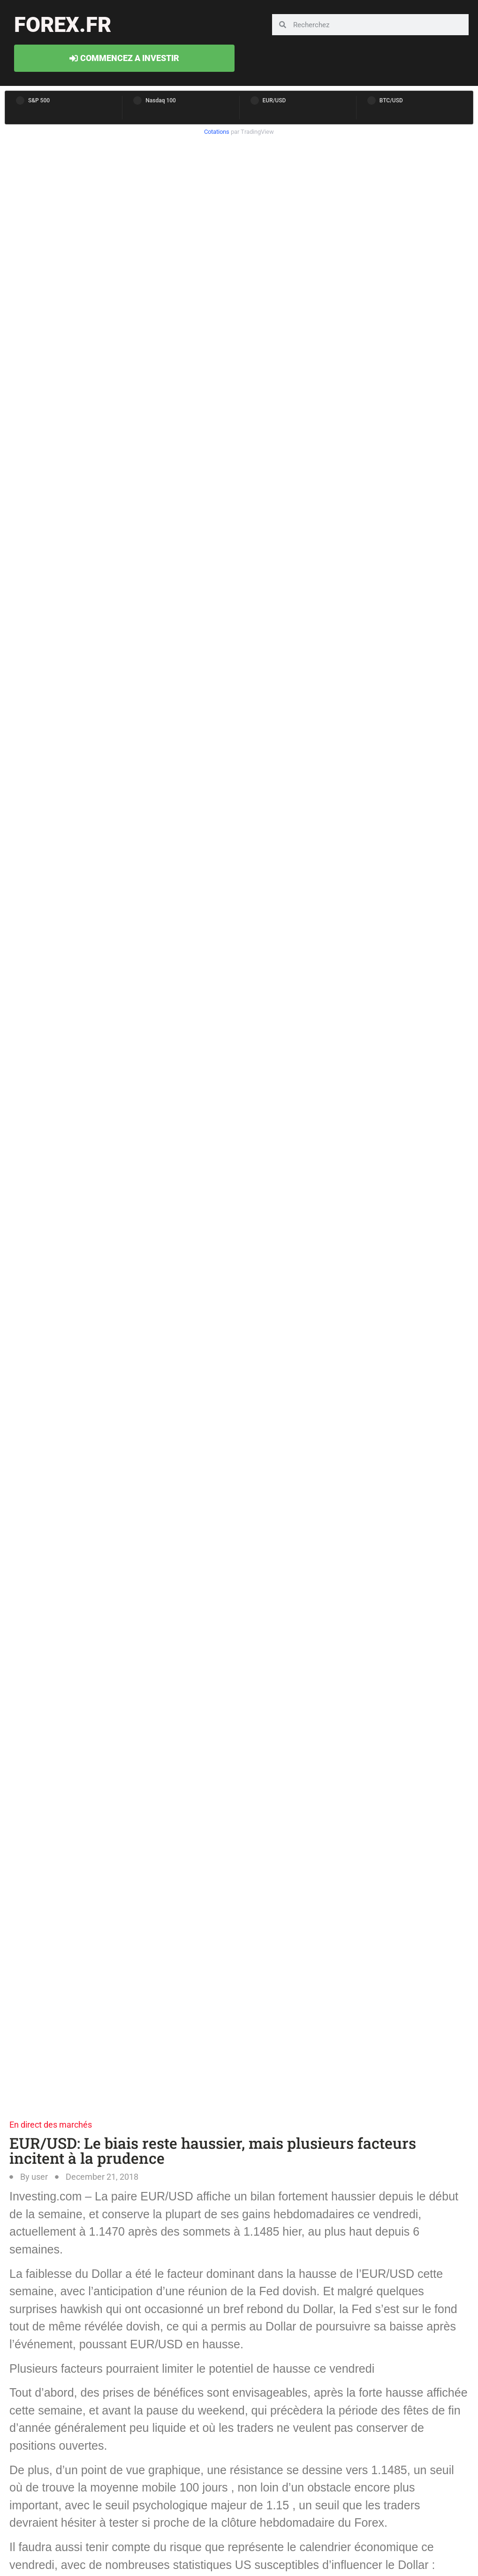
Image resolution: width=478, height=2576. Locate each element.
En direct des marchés (50, 2125)
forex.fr (62, 24)
